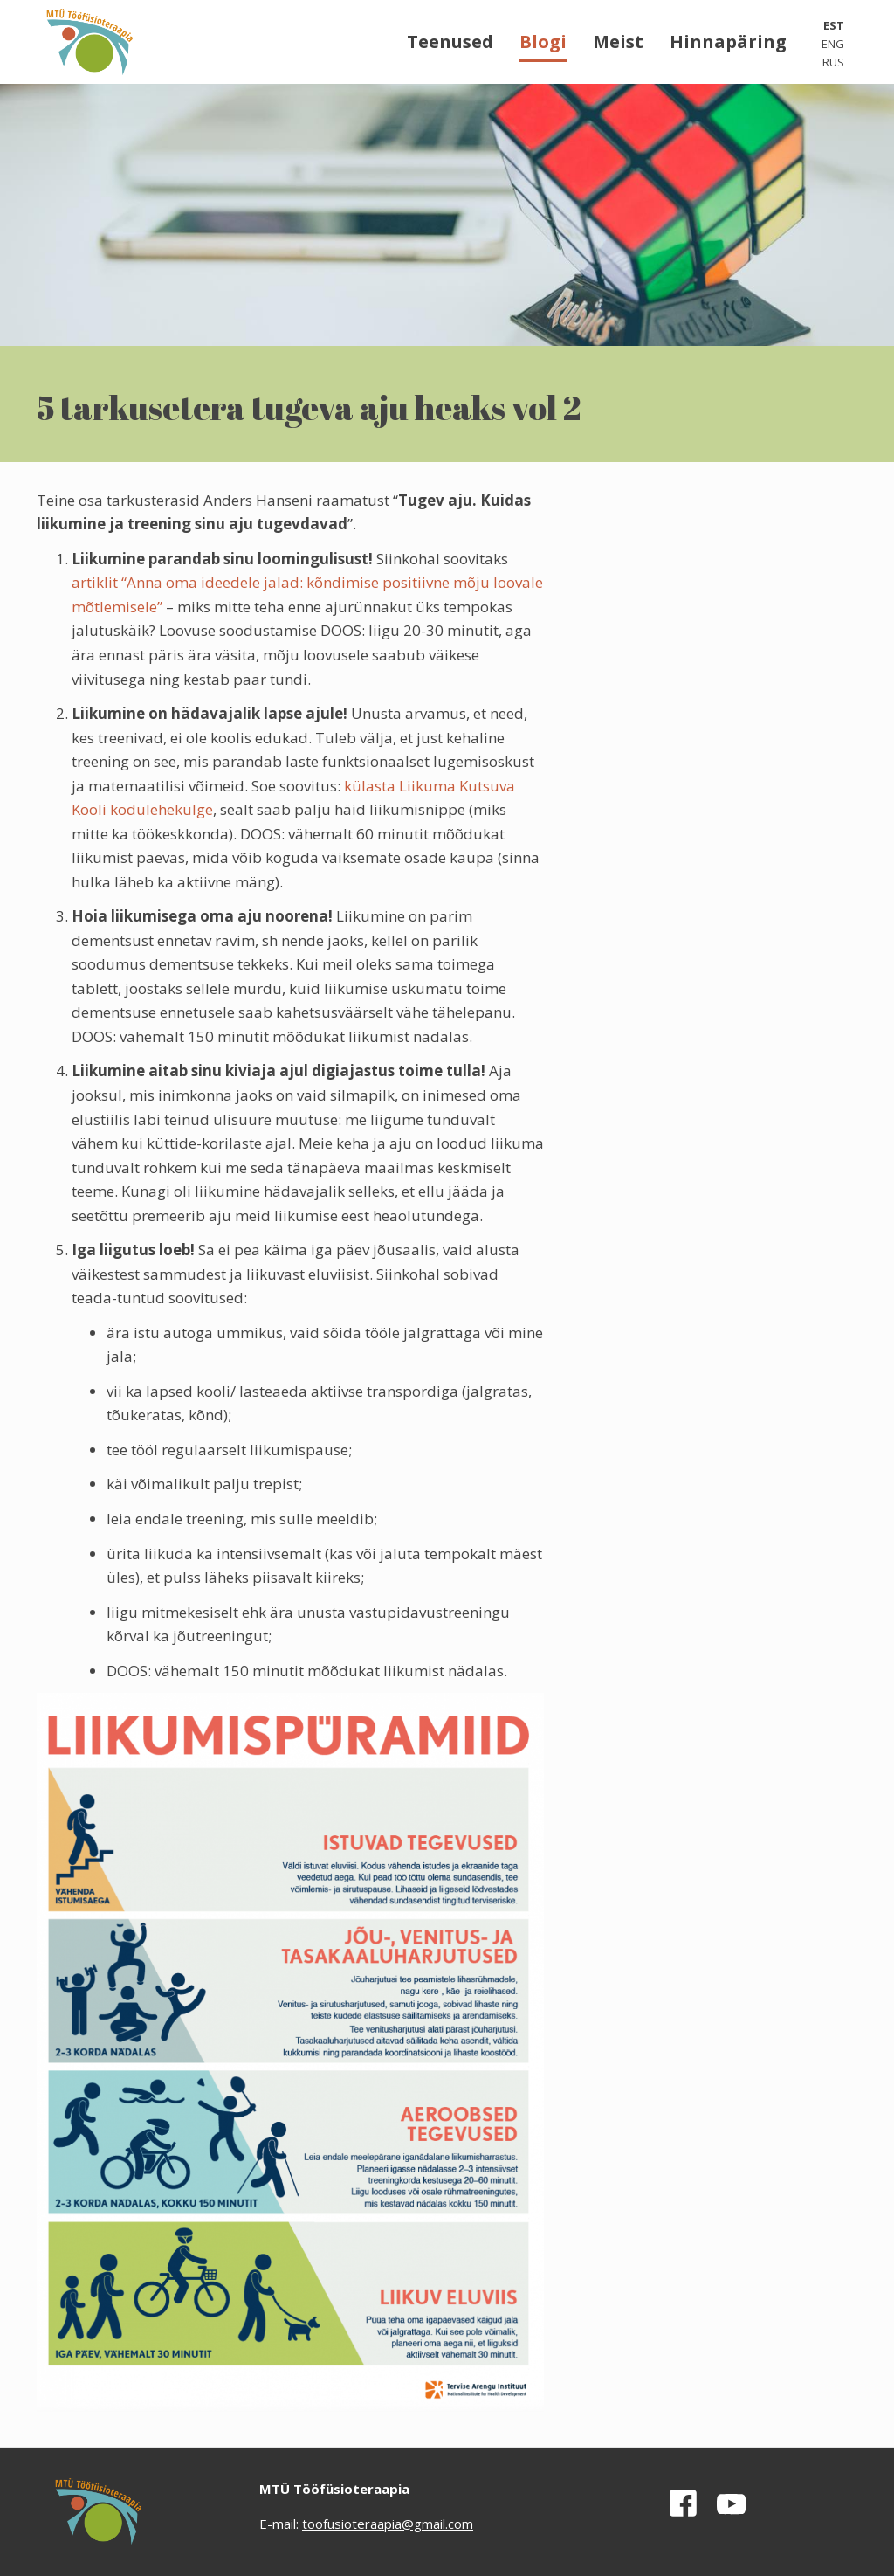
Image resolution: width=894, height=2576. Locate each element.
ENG (833, 44)
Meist (618, 41)
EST (833, 25)
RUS (833, 62)
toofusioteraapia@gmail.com (387, 2523)
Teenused (450, 41)
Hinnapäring (728, 41)
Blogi (543, 41)
